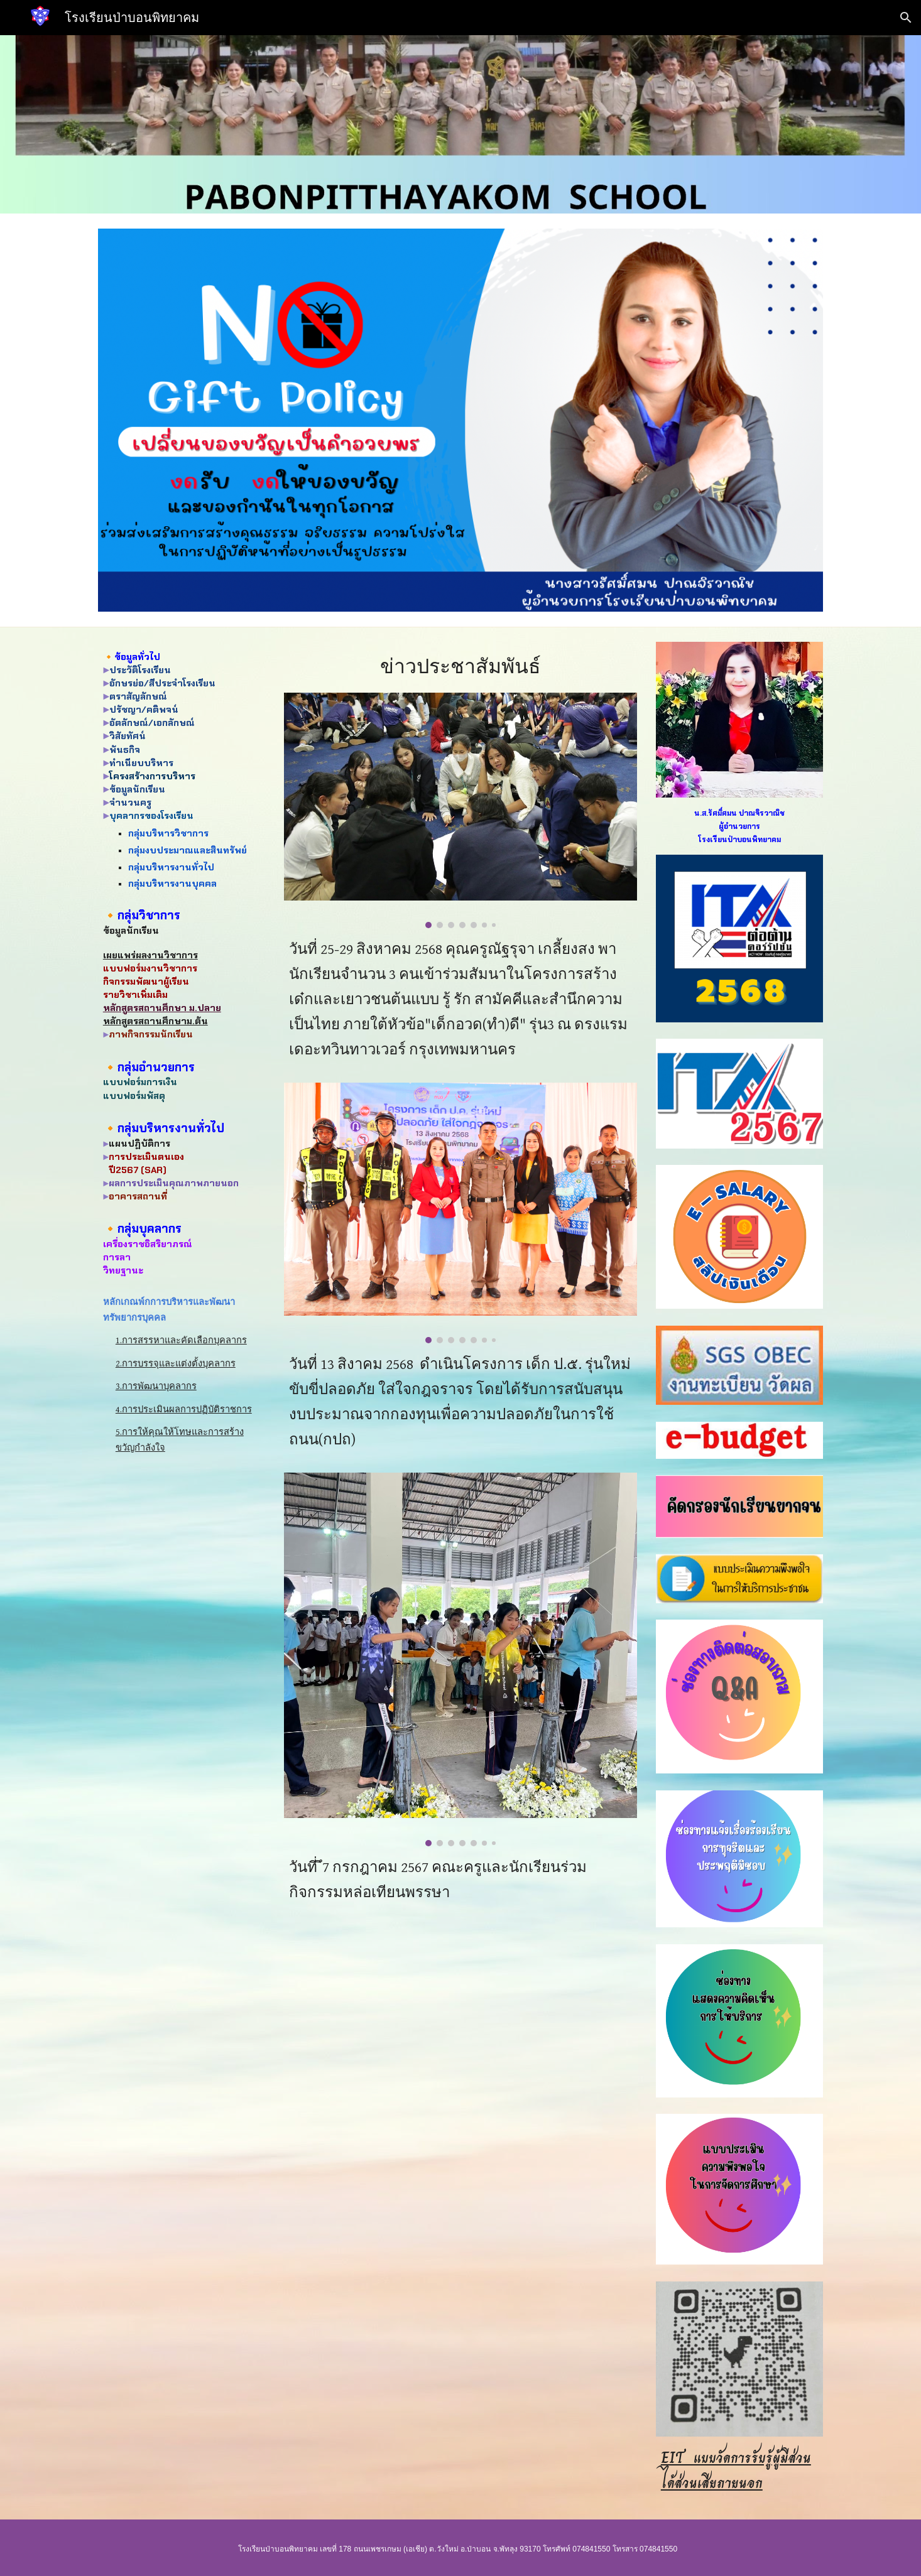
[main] (181, 770)
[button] (906, 18)
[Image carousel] (460, 810)
